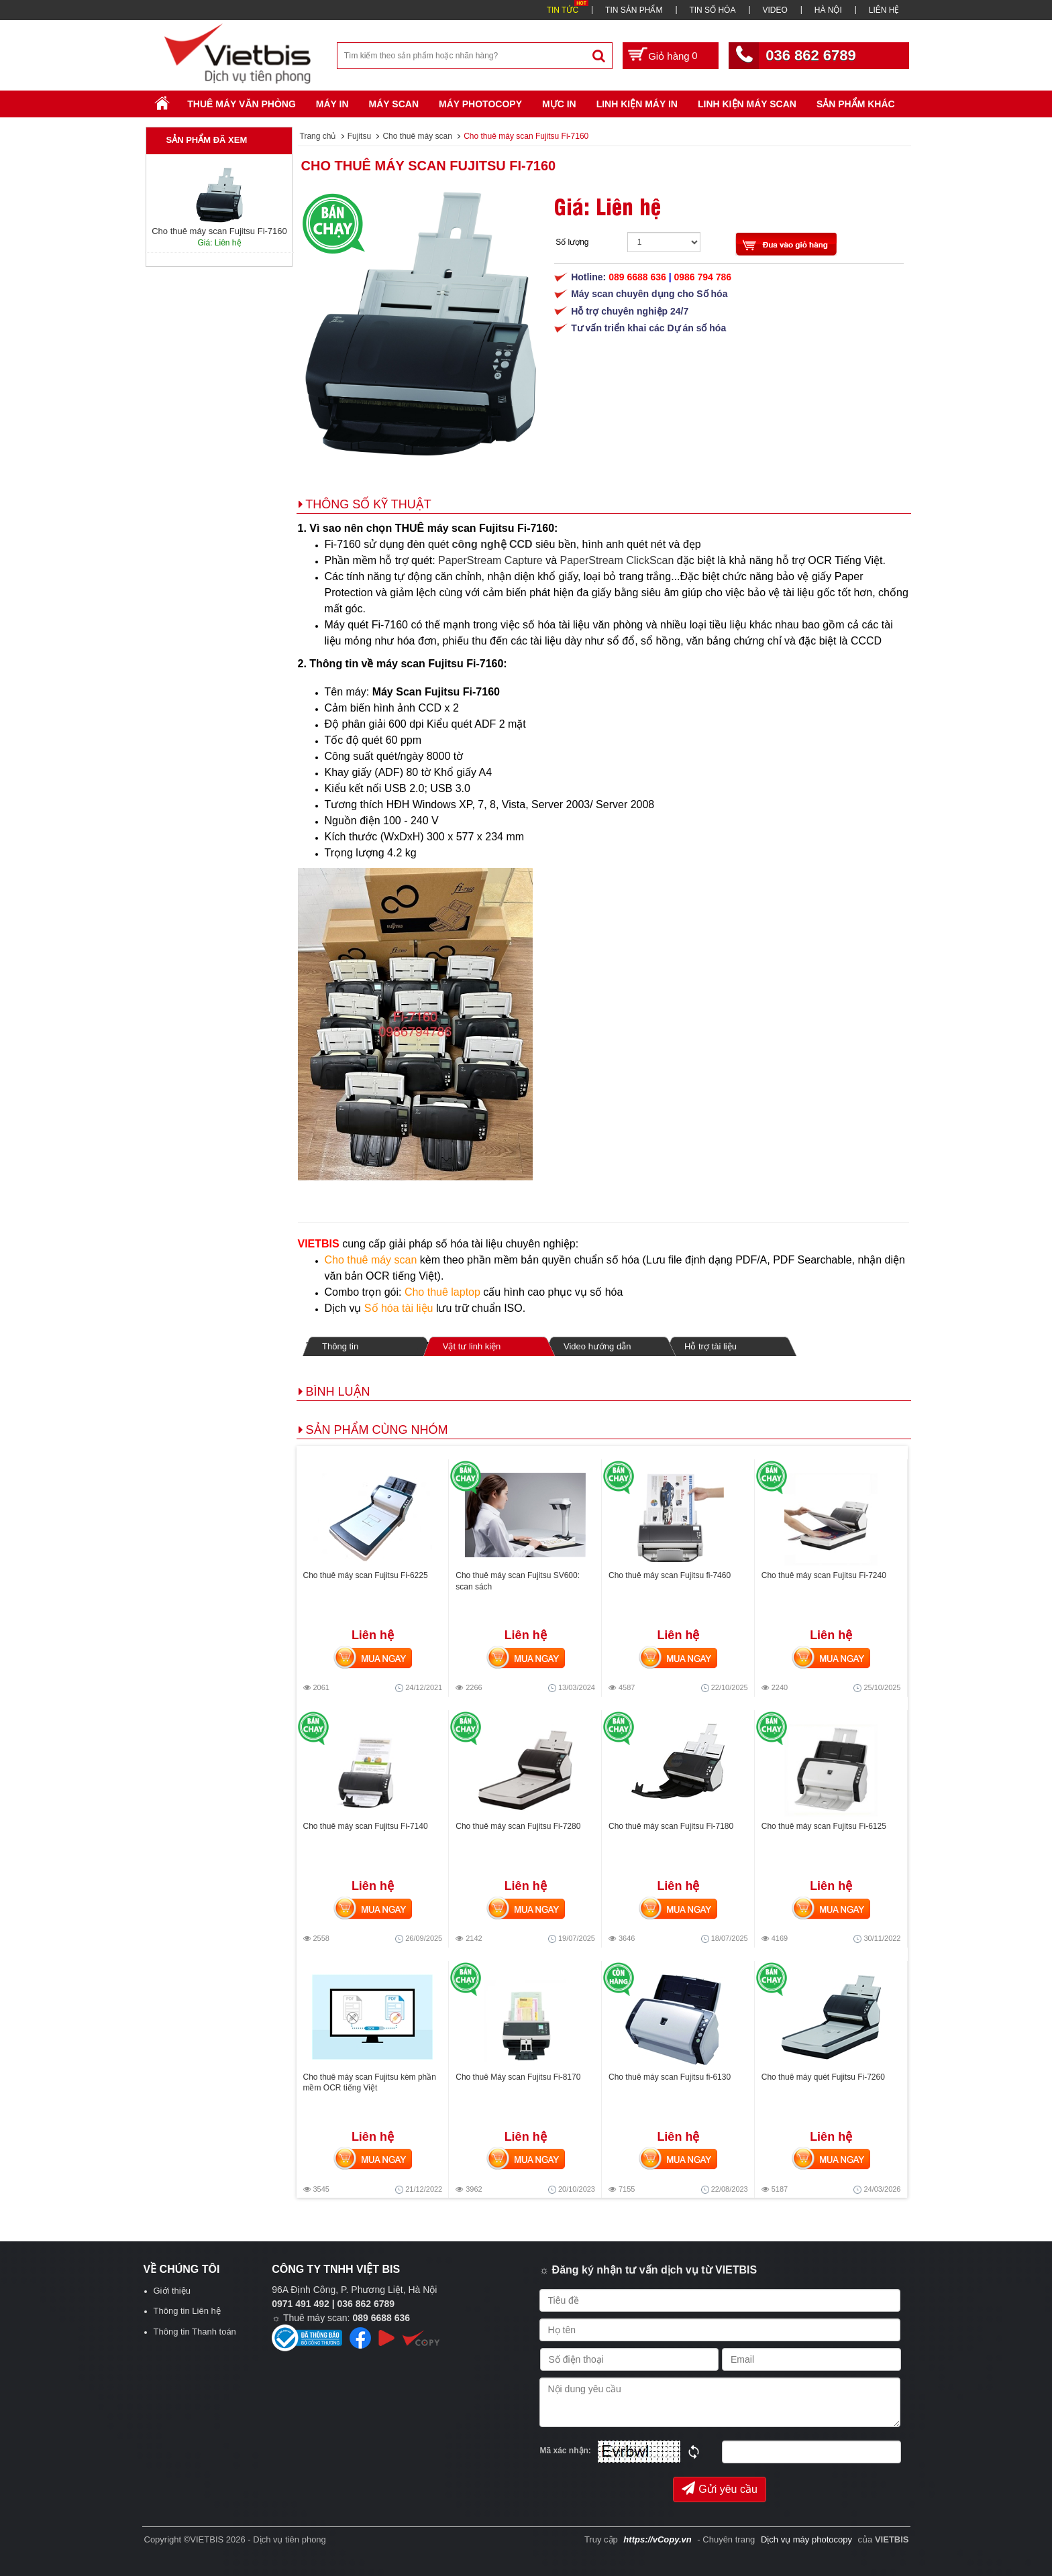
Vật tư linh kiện (471, 1346)
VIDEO (774, 10)
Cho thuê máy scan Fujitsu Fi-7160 (428, 165)
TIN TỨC (562, 10)
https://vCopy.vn (657, 2539)
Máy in (332, 104)
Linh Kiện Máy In (637, 104)
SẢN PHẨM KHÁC (856, 104)
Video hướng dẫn (597, 1346)
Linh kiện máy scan (747, 104)
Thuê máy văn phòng (241, 104)
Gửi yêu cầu (719, 2488)
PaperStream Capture (490, 560)
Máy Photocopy (480, 104)
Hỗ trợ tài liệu (710, 1346)
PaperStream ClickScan (617, 560)
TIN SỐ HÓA (712, 10)
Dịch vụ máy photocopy (808, 2539)
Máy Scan (394, 104)
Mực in (559, 104)
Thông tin (340, 1346)
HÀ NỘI (828, 10)
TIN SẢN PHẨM (633, 10)
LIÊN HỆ (884, 10)
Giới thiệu (172, 2291)
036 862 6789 (811, 55)
